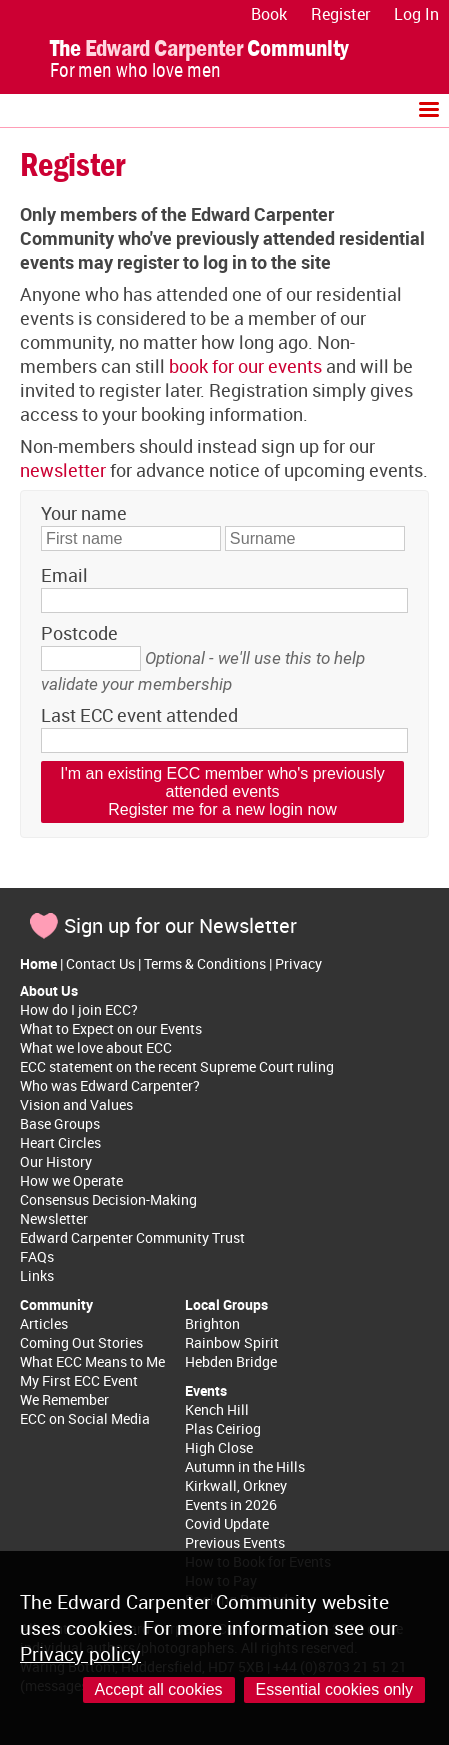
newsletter (63, 470)
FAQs (37, 1256)
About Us (49, 990)
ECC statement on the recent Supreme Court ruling (177, 1066)
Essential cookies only (334, 1689)
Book (269, 14)
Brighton (212, 1323)
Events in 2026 (231, 1504)
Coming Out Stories (81, 1342)
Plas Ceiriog (223, 1428)
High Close (219, 1447)
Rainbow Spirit (232, 1342)
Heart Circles (60, 1142)
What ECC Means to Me (92, 1361)
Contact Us (100, 963)
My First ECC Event (79, 1380)
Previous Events (235, 1542)
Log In (416, 14)
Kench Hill (217, 1409)
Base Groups (60, 1123)
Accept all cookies (159, 1689)
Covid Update (227, 1523)
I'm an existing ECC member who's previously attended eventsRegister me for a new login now (222, 791)
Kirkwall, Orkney (236, 1485)
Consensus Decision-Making (108, 1199)
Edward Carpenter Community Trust (132, 1237)
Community (56, 1304)
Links (37, 1275)
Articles (44, 1323)
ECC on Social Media (85, 1418)
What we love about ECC (96, 1047)
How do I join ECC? (79, 1009)
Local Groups (226, 1304)
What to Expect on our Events (111, 1028)
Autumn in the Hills (245, 1466)
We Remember (64, 1399)
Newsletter (54, 1218)
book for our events (245, 366)
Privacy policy (80, 1654)
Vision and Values (76, 1104)
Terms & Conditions (205, 963)
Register (340, 14)
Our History (56, 1161)
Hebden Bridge (231, 1361)
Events (206, 1390)
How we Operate (71, 1180)
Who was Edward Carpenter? (110, 1085)
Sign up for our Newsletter (180, 925)
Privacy (298, 963)
